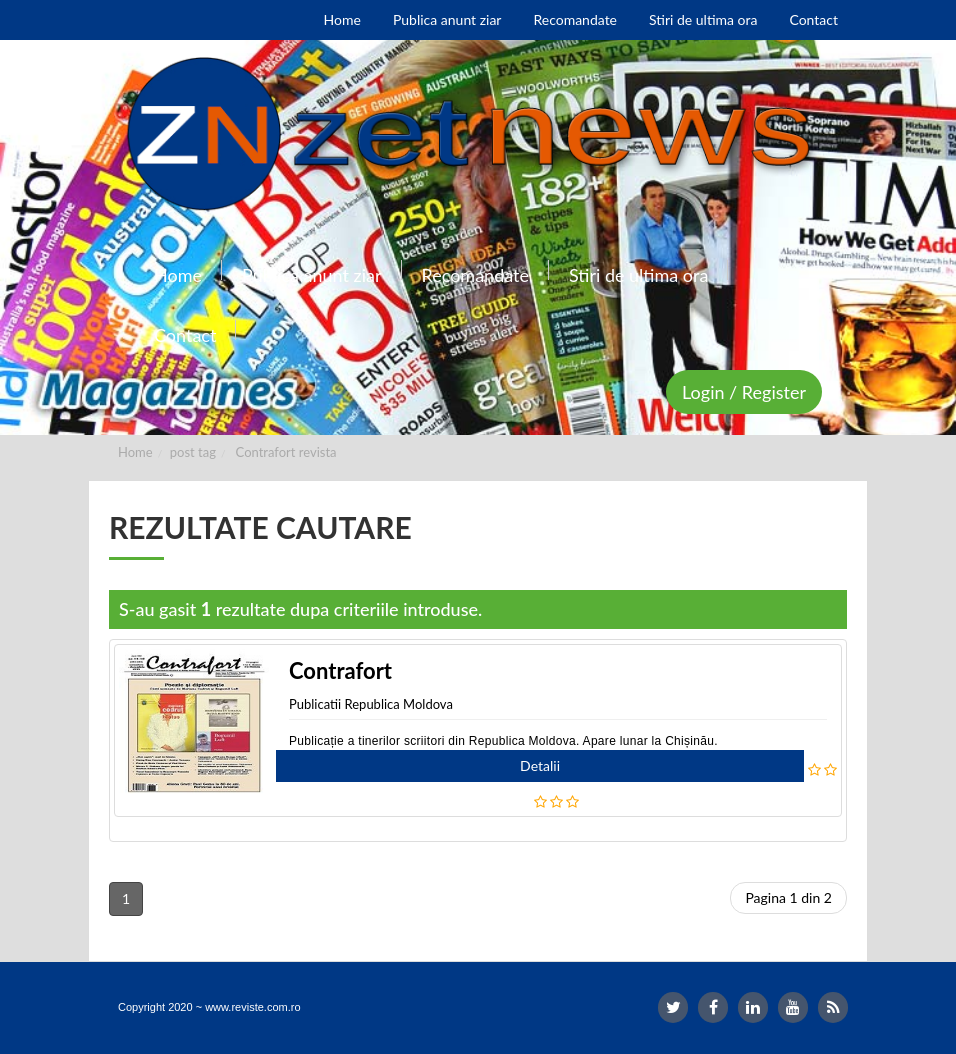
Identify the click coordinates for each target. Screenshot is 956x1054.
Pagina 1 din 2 (788, 897)
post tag (193, 452)
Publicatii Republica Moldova (371, 704)
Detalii (540, 765)
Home (135, 452)
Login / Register (744, 392)
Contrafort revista (286, 452)
